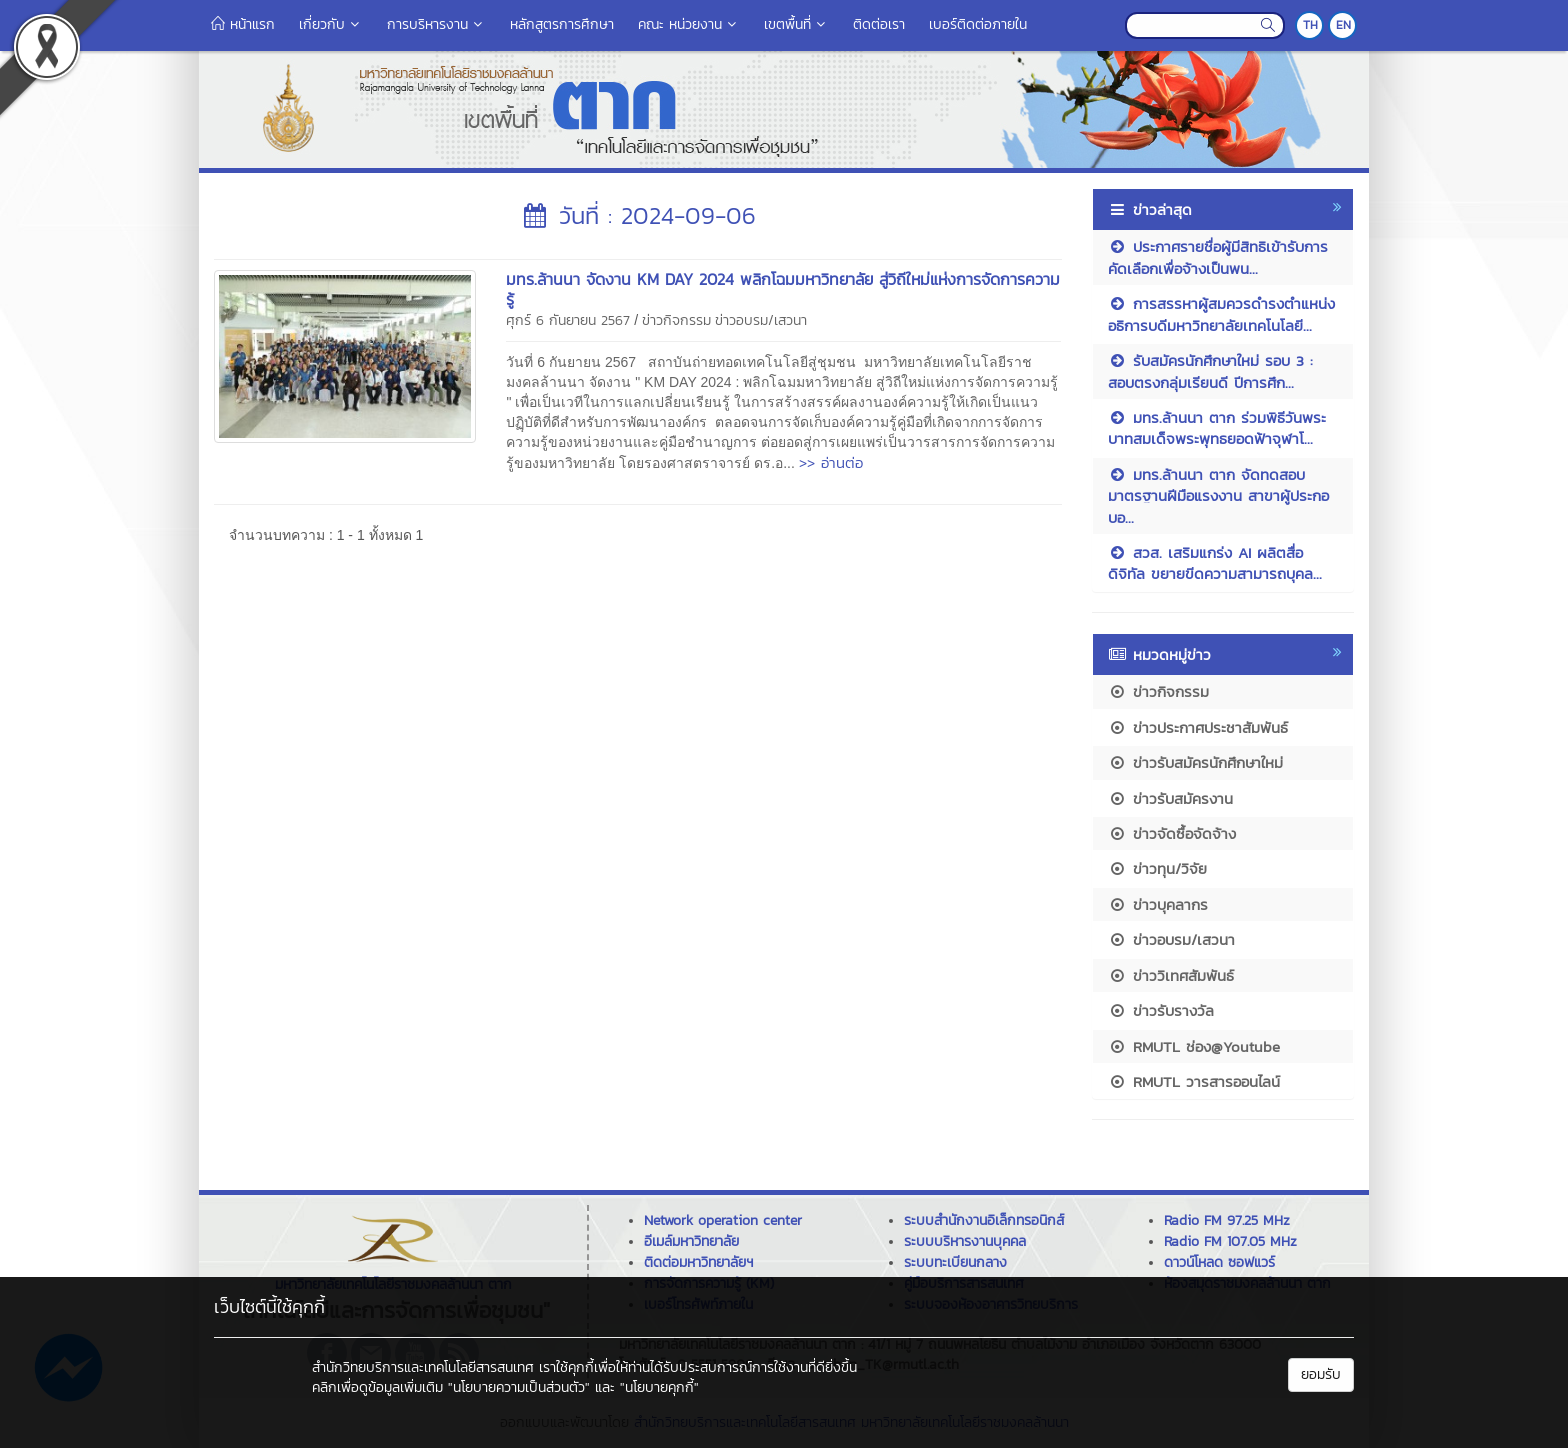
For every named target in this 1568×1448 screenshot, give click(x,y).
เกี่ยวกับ (331, 24)
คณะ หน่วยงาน (689, 24)
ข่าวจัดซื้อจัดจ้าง (1172, 833)
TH (1310, 25)
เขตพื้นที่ (796, 24)
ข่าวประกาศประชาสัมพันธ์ (1198, 727)
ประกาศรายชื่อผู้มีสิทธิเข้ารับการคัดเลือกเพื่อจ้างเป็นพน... (1218, 257)
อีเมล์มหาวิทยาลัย (691, 1241)
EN (1343, 25)
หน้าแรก (243, 24)
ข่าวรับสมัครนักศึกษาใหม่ (1195, 762)
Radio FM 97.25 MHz (1227, 1220)
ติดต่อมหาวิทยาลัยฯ (698, 1262)
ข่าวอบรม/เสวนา (761, 320)
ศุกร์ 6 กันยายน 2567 (568, 320)
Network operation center (723, 1220)
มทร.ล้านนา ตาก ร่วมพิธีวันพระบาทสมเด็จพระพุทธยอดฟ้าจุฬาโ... (1217, 428)
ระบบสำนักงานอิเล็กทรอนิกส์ (984, 1220)
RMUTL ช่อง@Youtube (1194, 1046)
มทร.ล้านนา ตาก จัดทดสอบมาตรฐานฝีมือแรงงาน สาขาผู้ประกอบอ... (1218, 496)
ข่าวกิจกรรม (676, 320)
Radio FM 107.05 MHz (1230, 1241)
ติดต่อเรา (879, 24)
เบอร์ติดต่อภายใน (978, 24)
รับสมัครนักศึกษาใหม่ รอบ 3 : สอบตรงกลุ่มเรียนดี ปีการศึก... (1210, 371)
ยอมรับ (1321, 1374)
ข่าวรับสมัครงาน (1170, 798)
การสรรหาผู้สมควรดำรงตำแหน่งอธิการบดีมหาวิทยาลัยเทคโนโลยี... (1221, 314)
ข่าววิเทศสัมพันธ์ (1171, 975)
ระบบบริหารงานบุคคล (965, 1241)
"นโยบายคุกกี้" (659, 1387)
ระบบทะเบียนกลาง (955, 1262)
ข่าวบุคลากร (1158, 904)
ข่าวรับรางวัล (1161, 1010)
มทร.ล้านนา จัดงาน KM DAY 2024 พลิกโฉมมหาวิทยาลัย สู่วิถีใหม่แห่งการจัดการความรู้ (783, 289)
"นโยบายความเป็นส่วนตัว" (519, 1387)
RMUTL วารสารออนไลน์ (1194, 1081)
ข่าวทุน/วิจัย (1157, 868)
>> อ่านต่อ (831, 462)
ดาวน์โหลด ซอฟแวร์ (1219, 1262)
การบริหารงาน (436, 24)
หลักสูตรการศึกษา (562, 24)
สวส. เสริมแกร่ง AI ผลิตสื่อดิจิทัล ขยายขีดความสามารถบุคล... (1215, 563)
